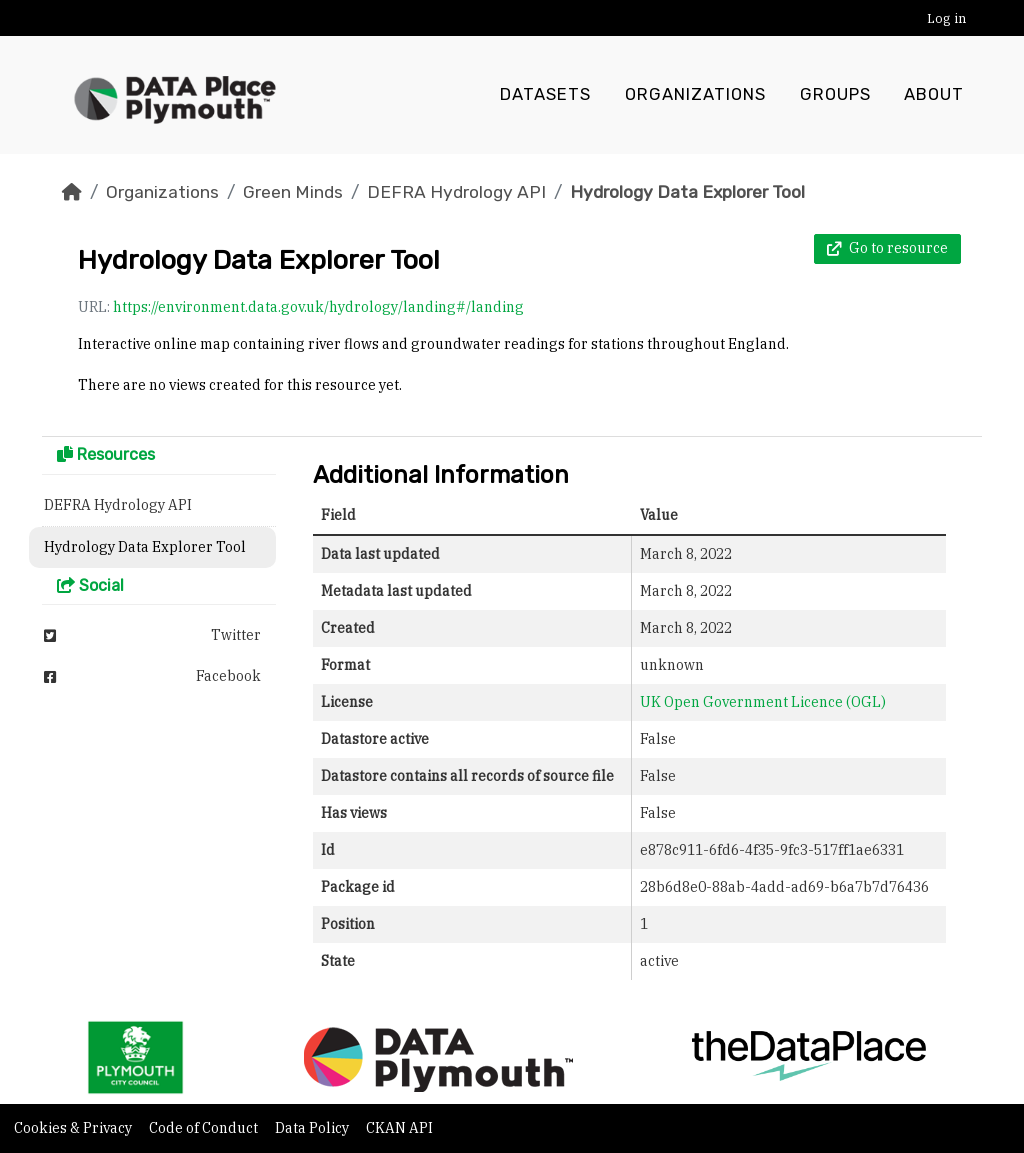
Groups (835, 95)
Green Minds (293, 192)
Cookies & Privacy (74, 1128)
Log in (946, 18)
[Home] (72, 192)
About (934, 95)
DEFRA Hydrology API (456, 192)
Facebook (152, 676)
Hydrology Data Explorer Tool (687, 192)
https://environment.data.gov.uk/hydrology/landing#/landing (318, 307)
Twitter (152, 635)
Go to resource (887, 248)
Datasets (545, 95)
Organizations (695, 95)
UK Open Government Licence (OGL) (763, 702)
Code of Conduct (205, 1128)
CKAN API (399, 1128)
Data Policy (313, 1128)
